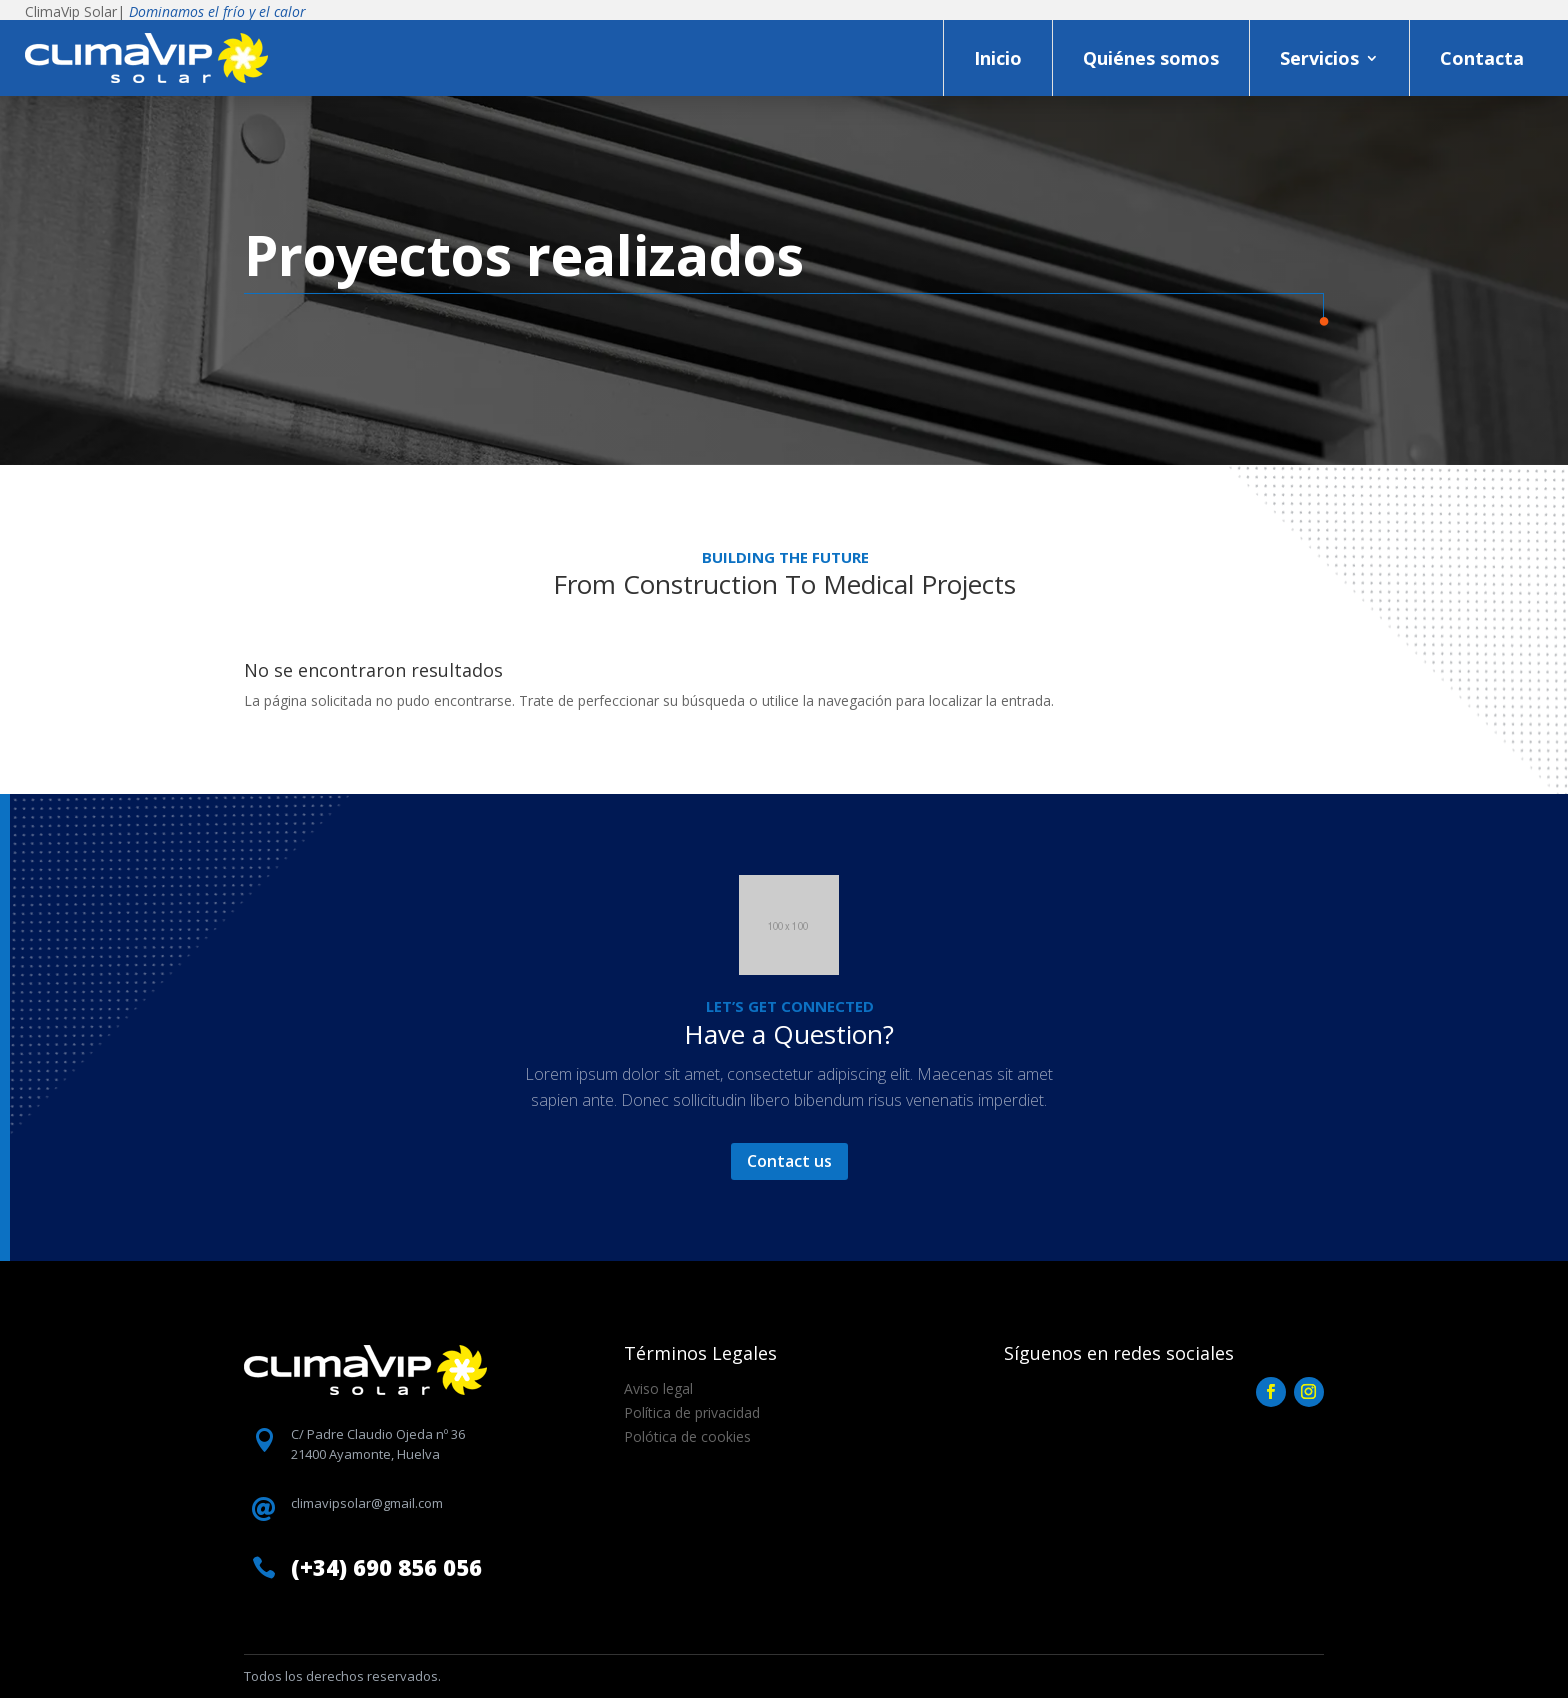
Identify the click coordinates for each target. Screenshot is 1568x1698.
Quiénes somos (1151, 58)
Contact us (789, 1161)
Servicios (1319, 58)
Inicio (998, 58)
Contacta (1482, 58)
